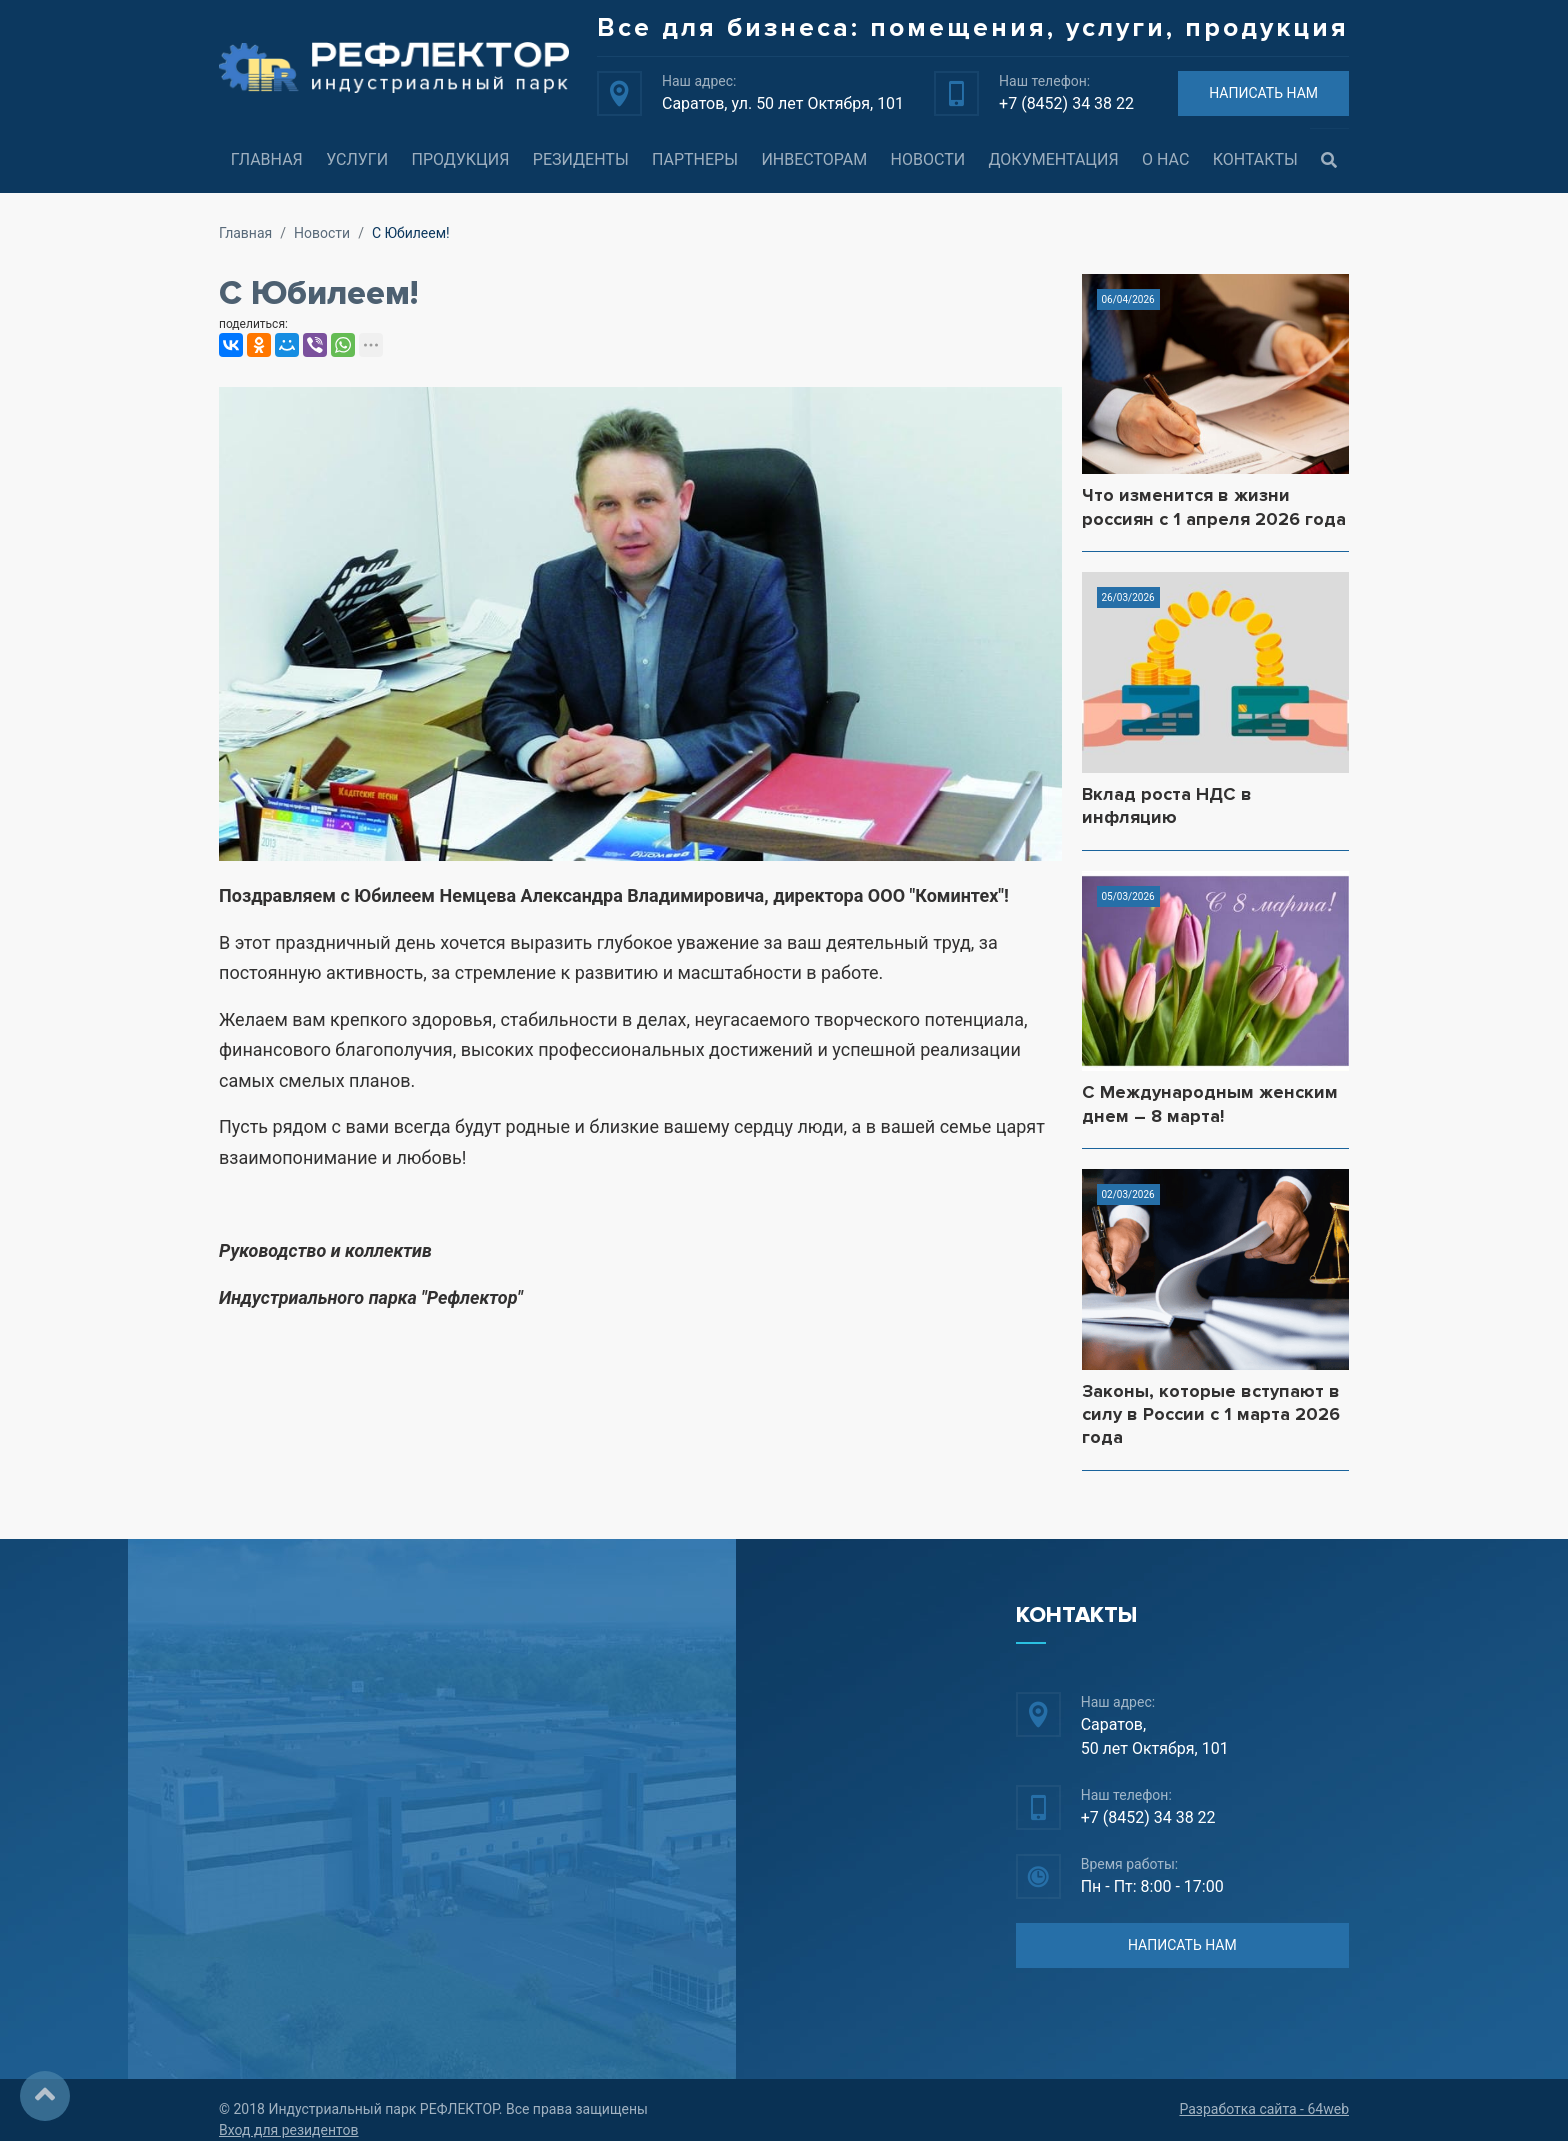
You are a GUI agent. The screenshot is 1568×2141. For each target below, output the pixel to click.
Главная (267, 159)
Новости (928, 159)
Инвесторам (814, 159)
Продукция (460, 159)
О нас (1165, 159)
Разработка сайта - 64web (1264, 2109)
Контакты (1255, 159)
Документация (1054, 159)
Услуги (357, 159)
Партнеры (695, 159)
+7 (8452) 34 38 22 (1066, 103)
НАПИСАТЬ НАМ (1263, 93)
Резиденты (581, 159)
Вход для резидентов (289, 2130)
